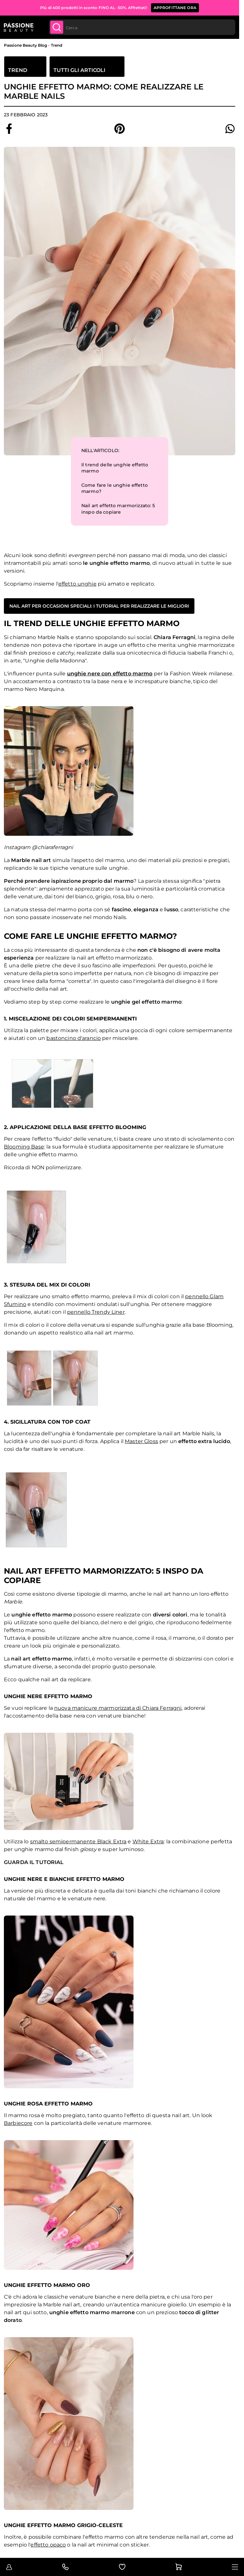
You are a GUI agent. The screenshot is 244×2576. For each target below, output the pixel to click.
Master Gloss (141, 1441)
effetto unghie (77, 584)
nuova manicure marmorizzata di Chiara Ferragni (117, 1708)
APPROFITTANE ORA (175, 7)
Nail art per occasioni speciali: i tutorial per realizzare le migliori (99, 606)
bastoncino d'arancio (73, 1038)
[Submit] (56, 27)
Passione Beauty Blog (25, 45)
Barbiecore (18, 2123)
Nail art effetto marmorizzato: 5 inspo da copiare (118, 509)
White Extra (148, 1841)
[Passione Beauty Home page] (18, 27)
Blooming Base (24, 1147)
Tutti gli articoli (79, 70)
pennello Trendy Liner (96, 1312)
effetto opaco (48, 2545)
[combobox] (142, 27)
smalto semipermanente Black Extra (78, 1841)
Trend (57, 45)
